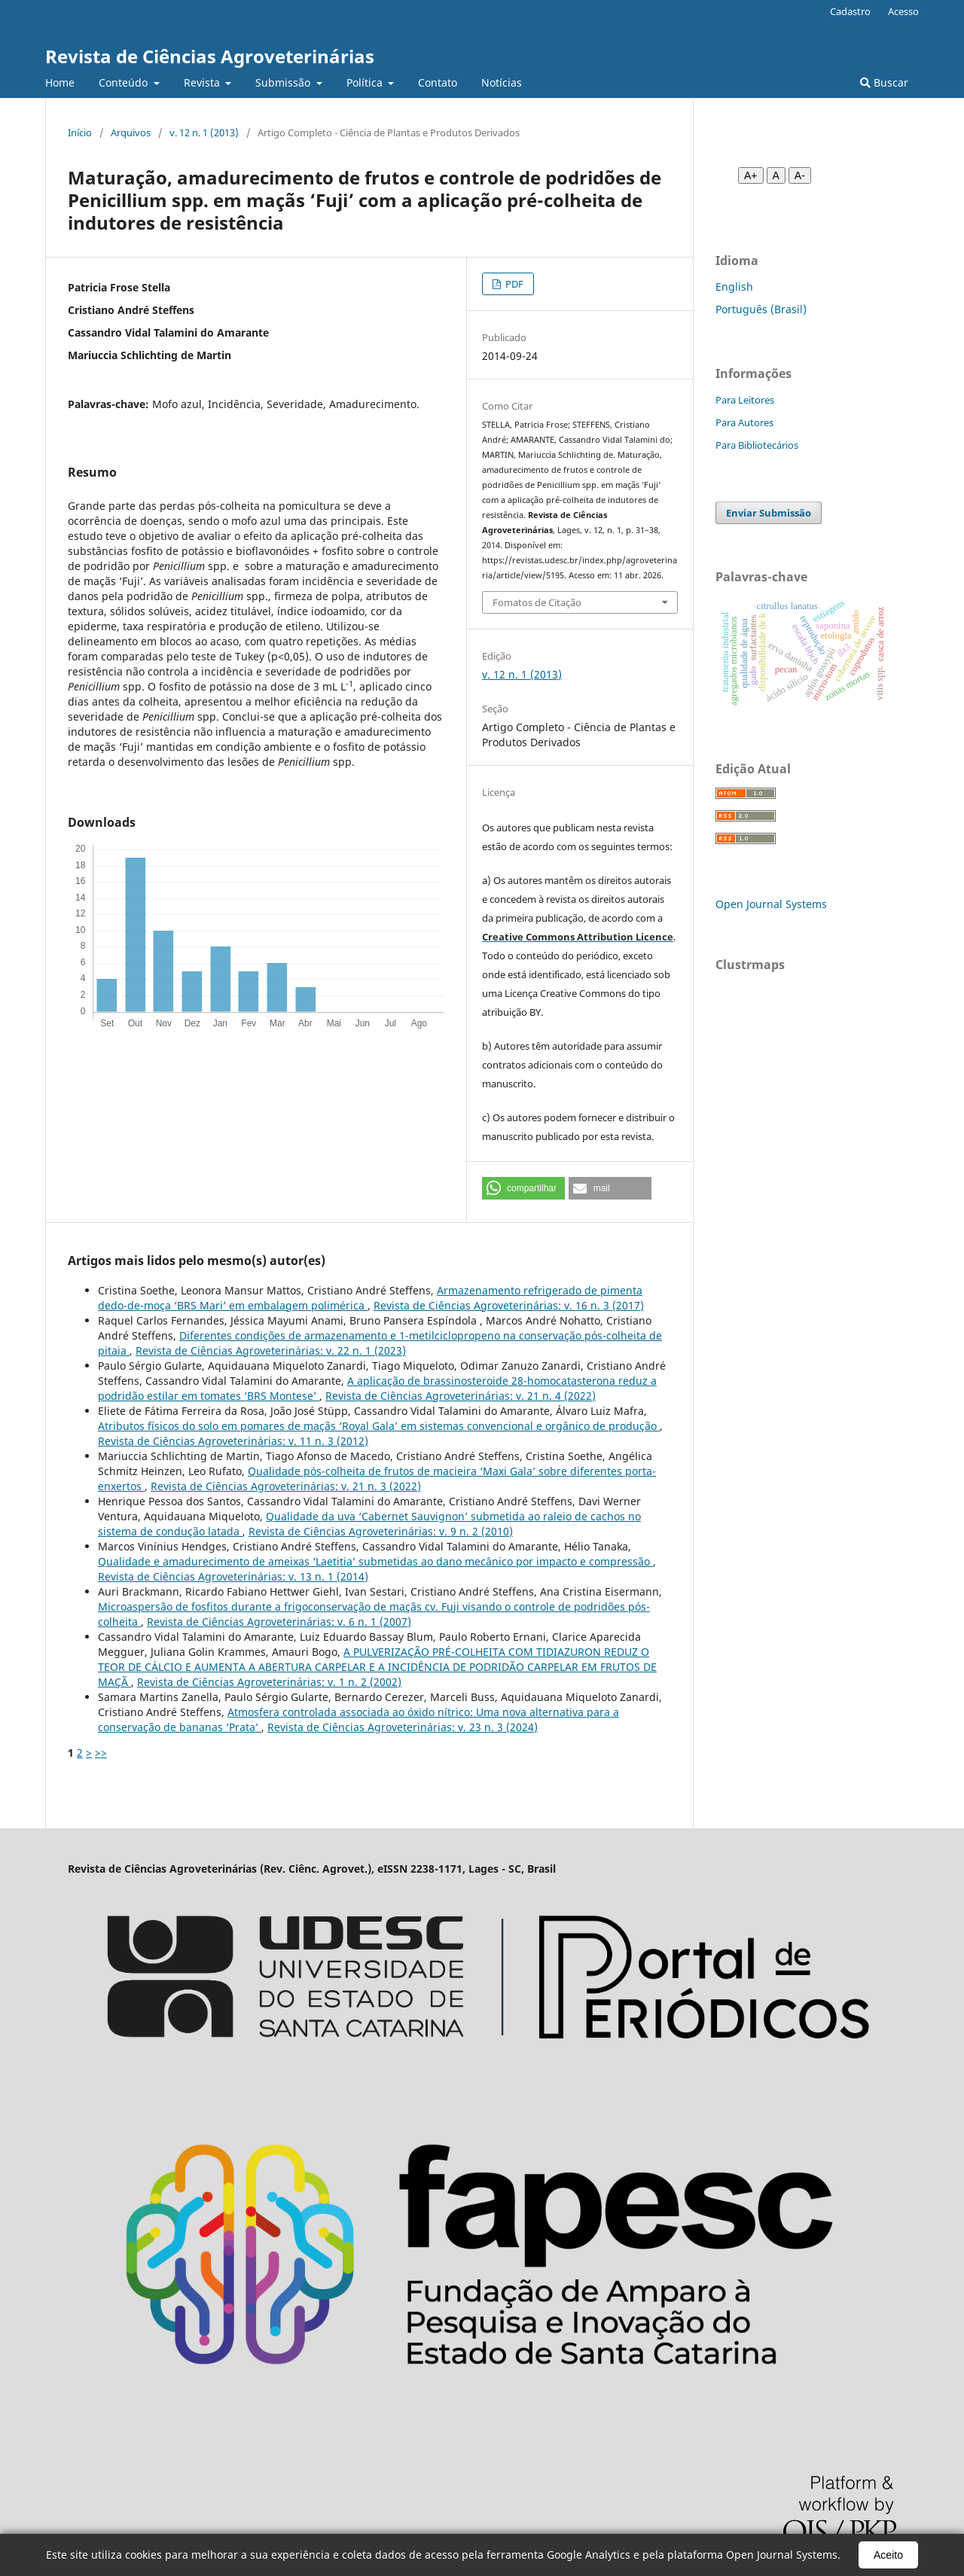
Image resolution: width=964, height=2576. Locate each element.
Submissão (284, 82)
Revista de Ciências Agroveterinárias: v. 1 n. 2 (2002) (269, 1682)
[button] (523, 1188)
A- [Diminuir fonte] (800, 175)
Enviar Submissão (768, 513)
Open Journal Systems (771, 904)
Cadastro (850, 11)
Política (366, 82)
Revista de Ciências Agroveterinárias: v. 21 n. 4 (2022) (460, 1396)
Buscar (884, 82)
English (734, 286)
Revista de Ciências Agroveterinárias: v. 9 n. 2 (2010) (381, 1531)
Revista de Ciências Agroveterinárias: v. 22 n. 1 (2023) (271, 1350)
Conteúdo (125, 82)
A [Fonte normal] (776, 175)
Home (60, 82)
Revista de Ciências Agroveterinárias (209, 56)
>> (101, 1752)
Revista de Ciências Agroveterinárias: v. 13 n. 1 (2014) (233, 1576)
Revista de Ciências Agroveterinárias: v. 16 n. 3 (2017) (509, 1305)
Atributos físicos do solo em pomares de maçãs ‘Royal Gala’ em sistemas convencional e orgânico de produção (379, 1426)
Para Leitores (744, 400)
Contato (437, 82)
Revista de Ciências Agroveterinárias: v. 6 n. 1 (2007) (279, 1621)
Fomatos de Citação (537, 602)
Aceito (888, 2555)
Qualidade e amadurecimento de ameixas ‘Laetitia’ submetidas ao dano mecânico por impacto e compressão (375, 1561)
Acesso (903, 11)
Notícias (501, 82)
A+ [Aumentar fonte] (751, 175)
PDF (513, 284)
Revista (203, 82)
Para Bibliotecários (756, 445)
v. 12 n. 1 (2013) (204, 132)
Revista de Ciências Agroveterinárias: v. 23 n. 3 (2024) (402, 1727)
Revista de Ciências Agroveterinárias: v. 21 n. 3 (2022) (286, 1486)
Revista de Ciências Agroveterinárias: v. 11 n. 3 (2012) (233, 1441)
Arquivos (131, 132)
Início (80, 132)
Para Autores (744, 422)
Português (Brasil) (761, 309)
